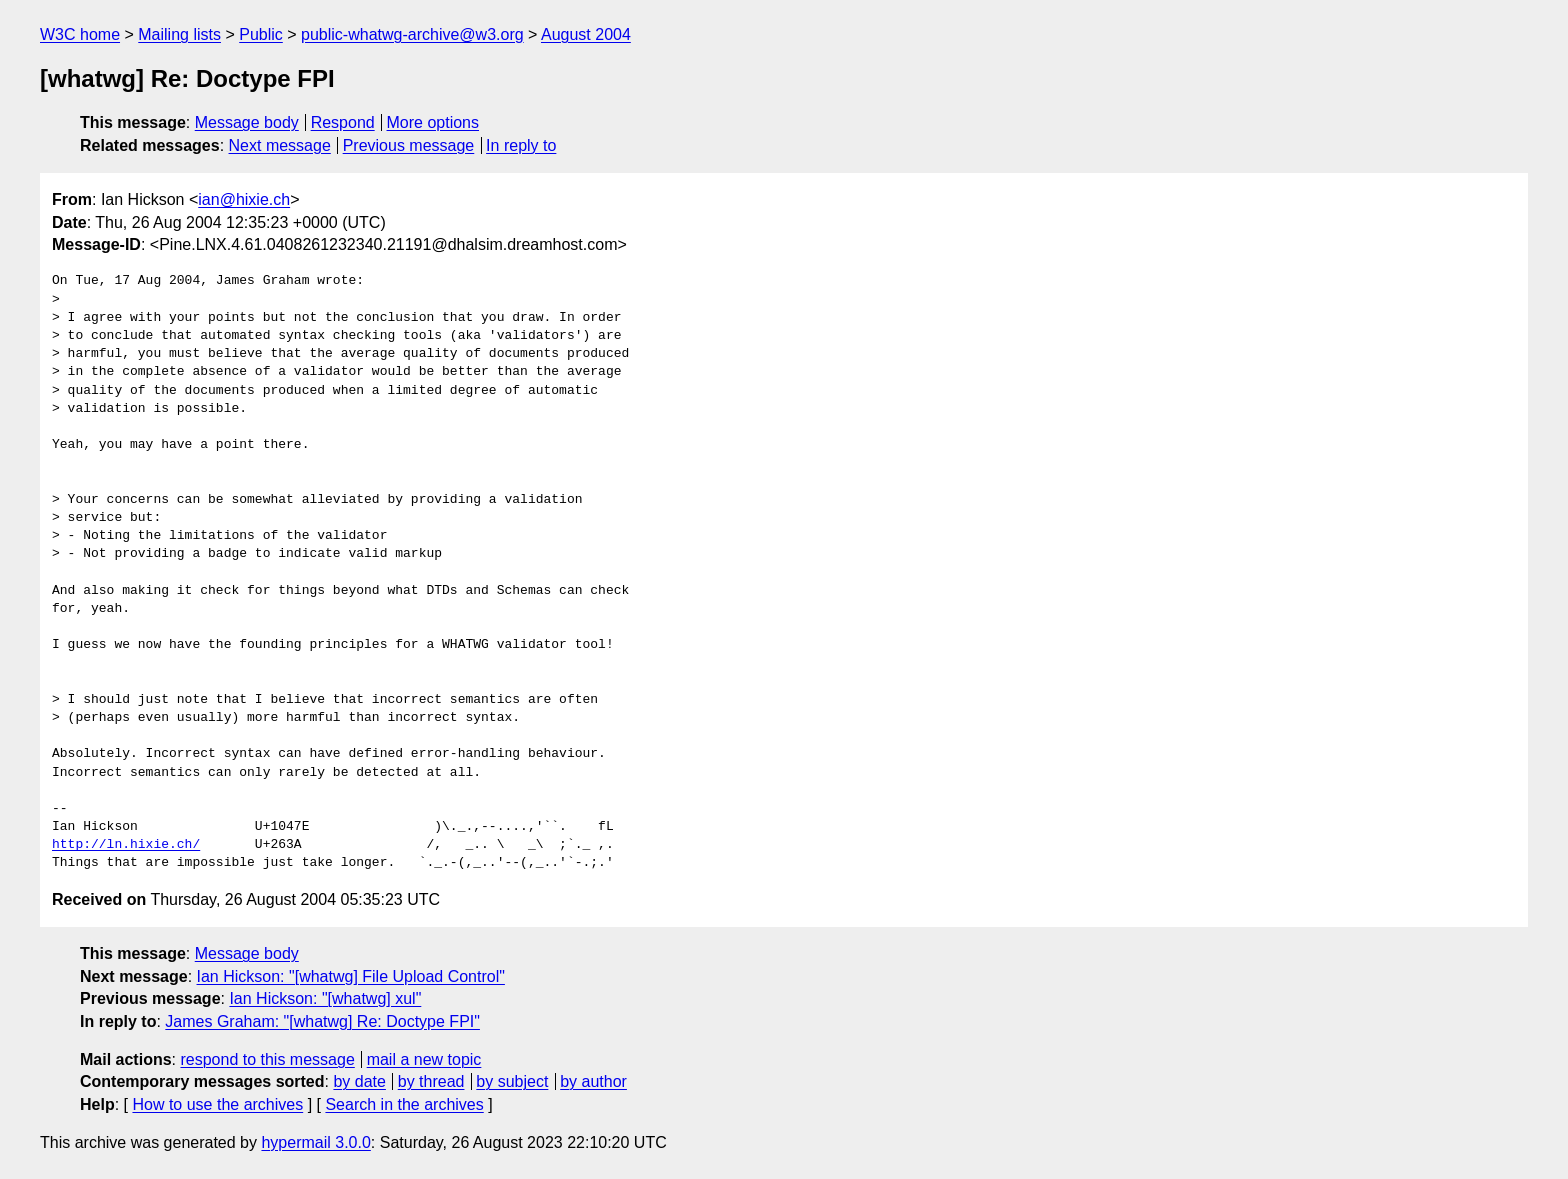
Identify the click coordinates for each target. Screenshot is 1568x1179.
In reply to (521, 145)
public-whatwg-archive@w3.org (412, 34)
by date (359, 1081)
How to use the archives (217, 1104)
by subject (512, 1081)
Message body (247, 122)
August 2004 (586, 34)
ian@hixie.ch (244, 199)
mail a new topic (424, 1059)
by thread (431, 1081)
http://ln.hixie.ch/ (126, 845)
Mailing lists (179, 34)
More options (433, 122)
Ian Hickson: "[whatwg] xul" (325, 998)
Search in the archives (404, 1104)
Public (261, 34)
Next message (280, 145)
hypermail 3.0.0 (315, 1142)
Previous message (409, 145)
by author (593, 1081)
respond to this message (267, 1059)
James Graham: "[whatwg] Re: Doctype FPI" (322, 1021)
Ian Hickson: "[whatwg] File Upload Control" (351, 976)
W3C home (80, 34)
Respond (343, 122)
